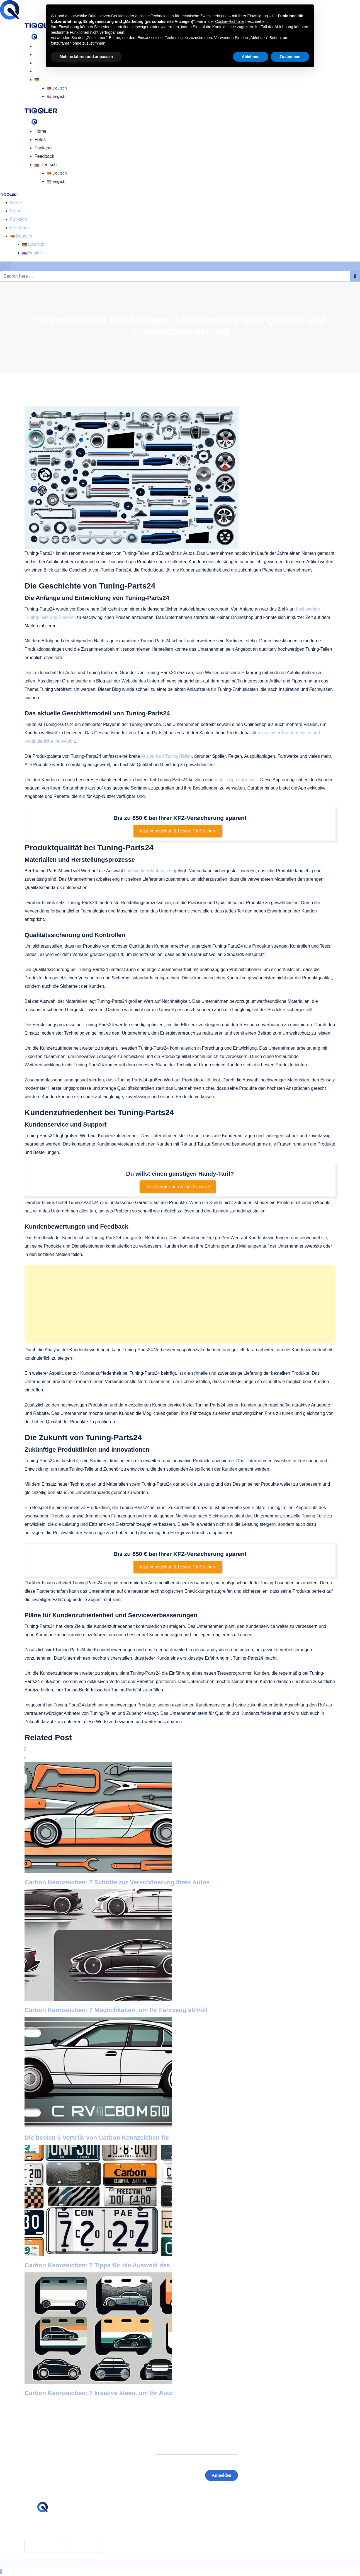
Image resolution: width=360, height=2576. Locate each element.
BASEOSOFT (65, 2563)
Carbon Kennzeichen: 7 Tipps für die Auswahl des (97, 2265)
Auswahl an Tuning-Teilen (166, 756)
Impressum (151, 2525)
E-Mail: (138, 2459)
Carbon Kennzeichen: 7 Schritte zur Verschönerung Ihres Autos (117, 1882)
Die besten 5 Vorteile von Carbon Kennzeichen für (97, 2137)
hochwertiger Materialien (148, 870)
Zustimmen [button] (289, 56)
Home (41, 46)
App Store (41, 2545)
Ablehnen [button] (251, 56)
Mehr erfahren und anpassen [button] (86, 56)
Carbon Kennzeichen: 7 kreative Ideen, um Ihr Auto (99, 2392)
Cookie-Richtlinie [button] (229, 21)
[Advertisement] (180, 1304)
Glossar (148, 2517)
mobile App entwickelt (236, 779)
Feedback (44, 156)
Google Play (83, 2545)
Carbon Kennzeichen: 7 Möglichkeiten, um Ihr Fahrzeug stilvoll (116, 2009)
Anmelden (221, 2475)
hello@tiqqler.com (55, 2528)
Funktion (43, 148)
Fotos (40, 54)
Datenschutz (152, 2534)
